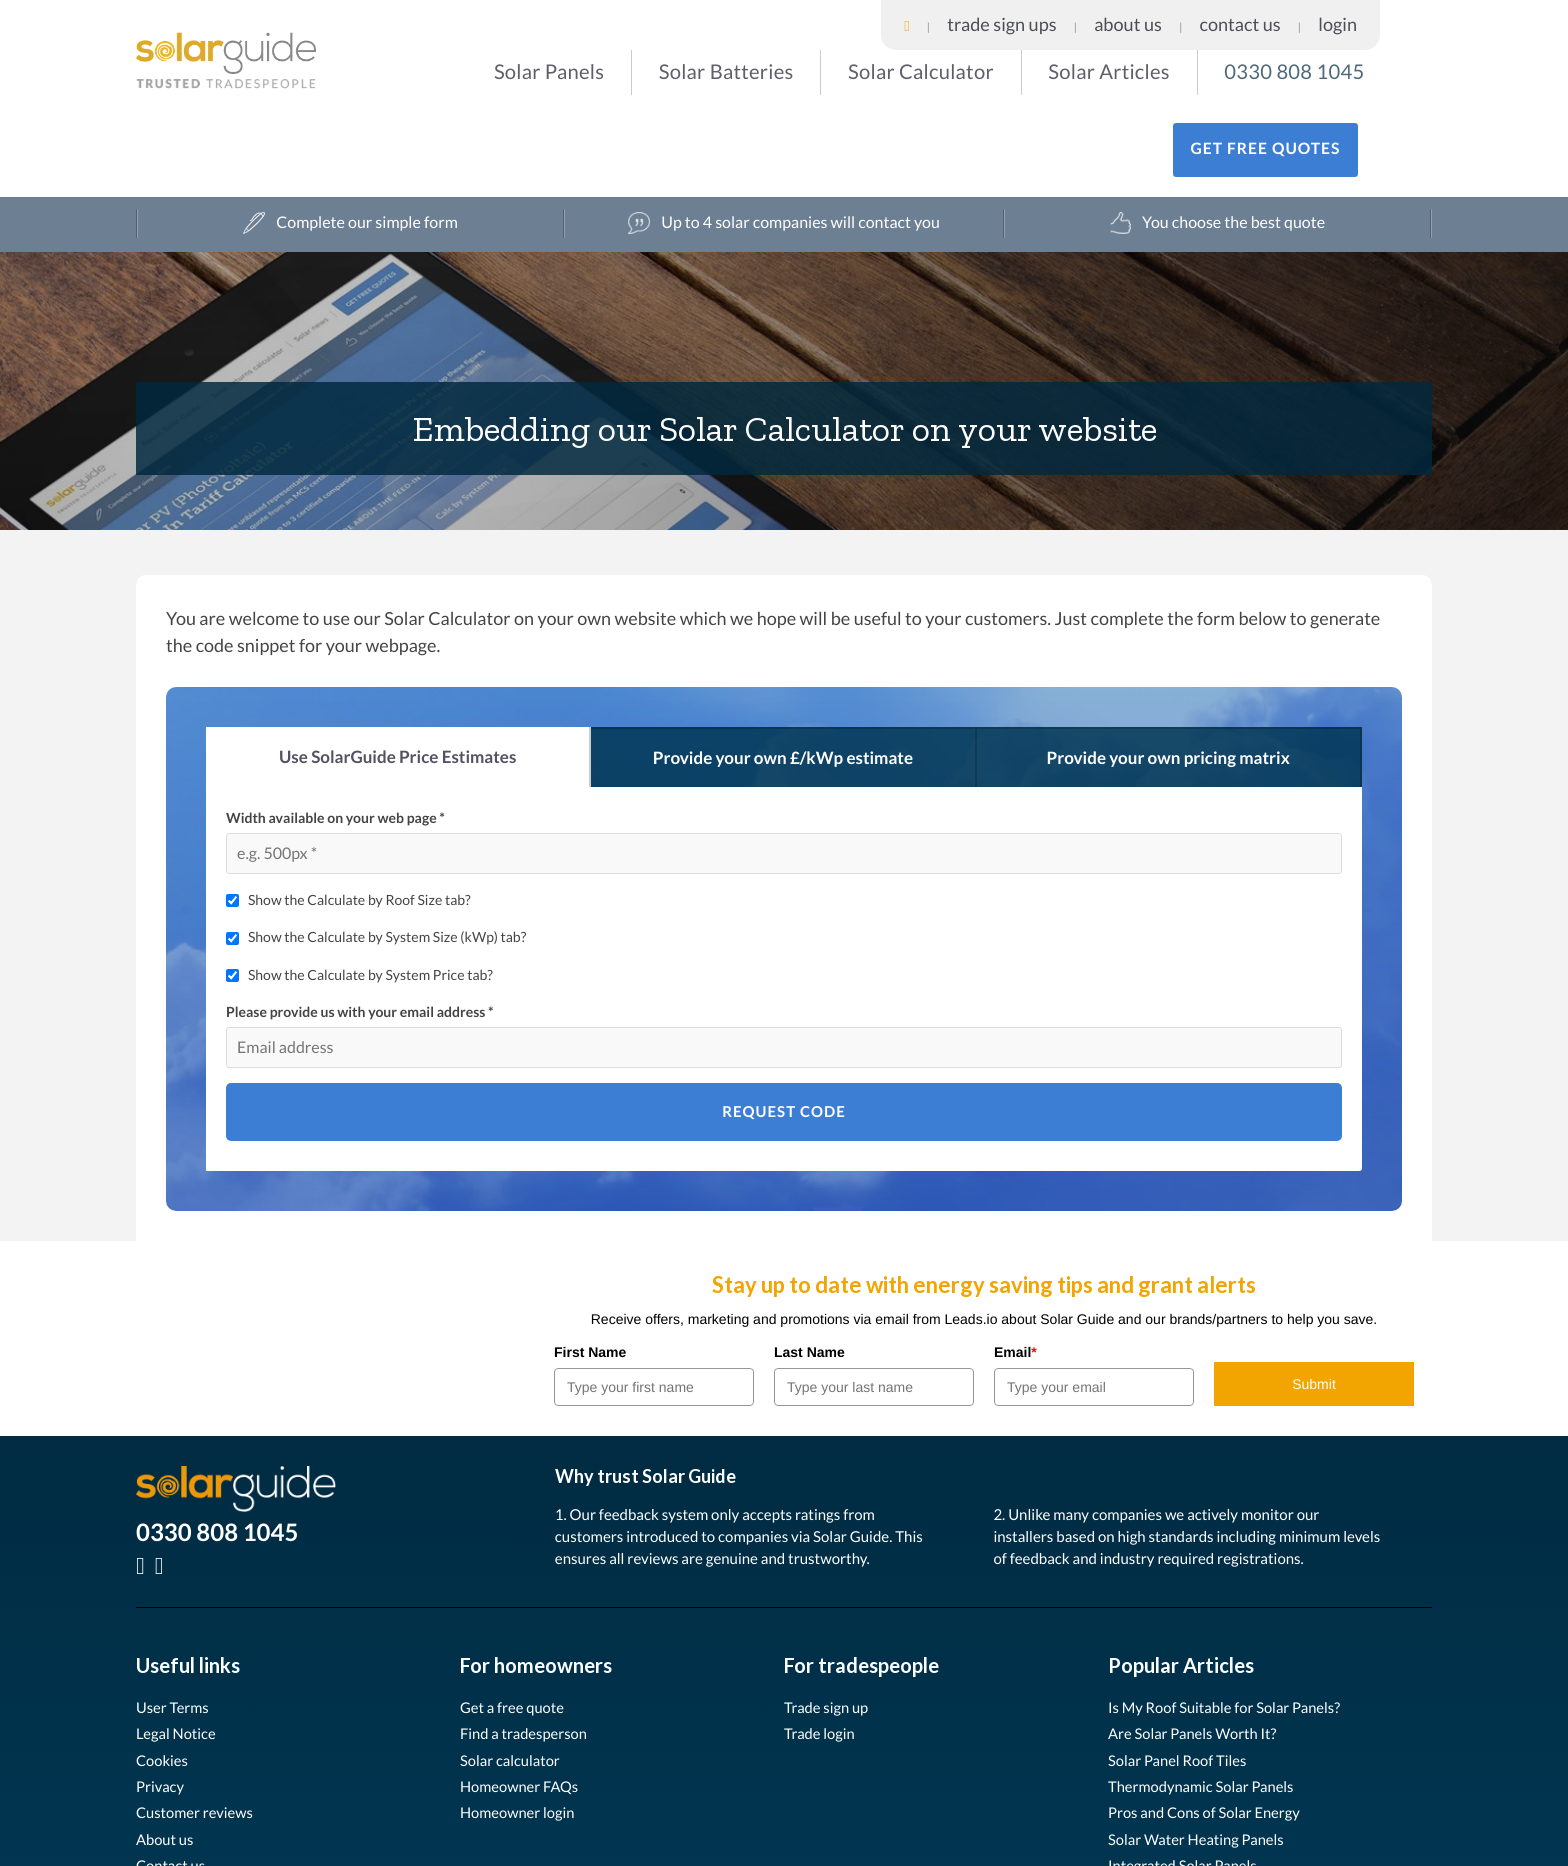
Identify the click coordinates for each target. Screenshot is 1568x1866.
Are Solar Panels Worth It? (1199, 1654)
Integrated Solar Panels (1189, 1786)
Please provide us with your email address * (360, 932)
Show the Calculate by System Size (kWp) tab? (387, 857)
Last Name (809, 1272)
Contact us (173, 1786)
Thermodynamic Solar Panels (1209, 1706)
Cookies (164, 1680)
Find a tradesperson (529, 1654)
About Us (1264, 14)
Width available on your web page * (335, 737)
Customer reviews (199, 1733)
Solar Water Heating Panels (1203, 1759)
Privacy (162, 1706)
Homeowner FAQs (524, 1706)
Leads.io (300, 1850)
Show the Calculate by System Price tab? (370, 894)
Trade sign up (830, 1627)
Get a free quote (516, 1627)
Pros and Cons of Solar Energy (1212, 1733)
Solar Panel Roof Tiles (1183, 1680)
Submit (1314, 1304)
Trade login (822, 1654)
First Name (590, 1272)
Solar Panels (523, 69)
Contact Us (1337, 14)
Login (1402, 14)
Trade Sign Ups (1182, 14)
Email (1015, 1272)
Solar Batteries (671, 69)
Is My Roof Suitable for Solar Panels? (1234, 1627)
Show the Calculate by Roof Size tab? (359, 819)
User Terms (175, 1627)
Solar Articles (994, 69)
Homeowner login (522, 1733)
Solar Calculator (836, 69)
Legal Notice (179, 1654)
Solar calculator (514, 1680)
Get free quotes (1326, 71)
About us (167, 1759)
